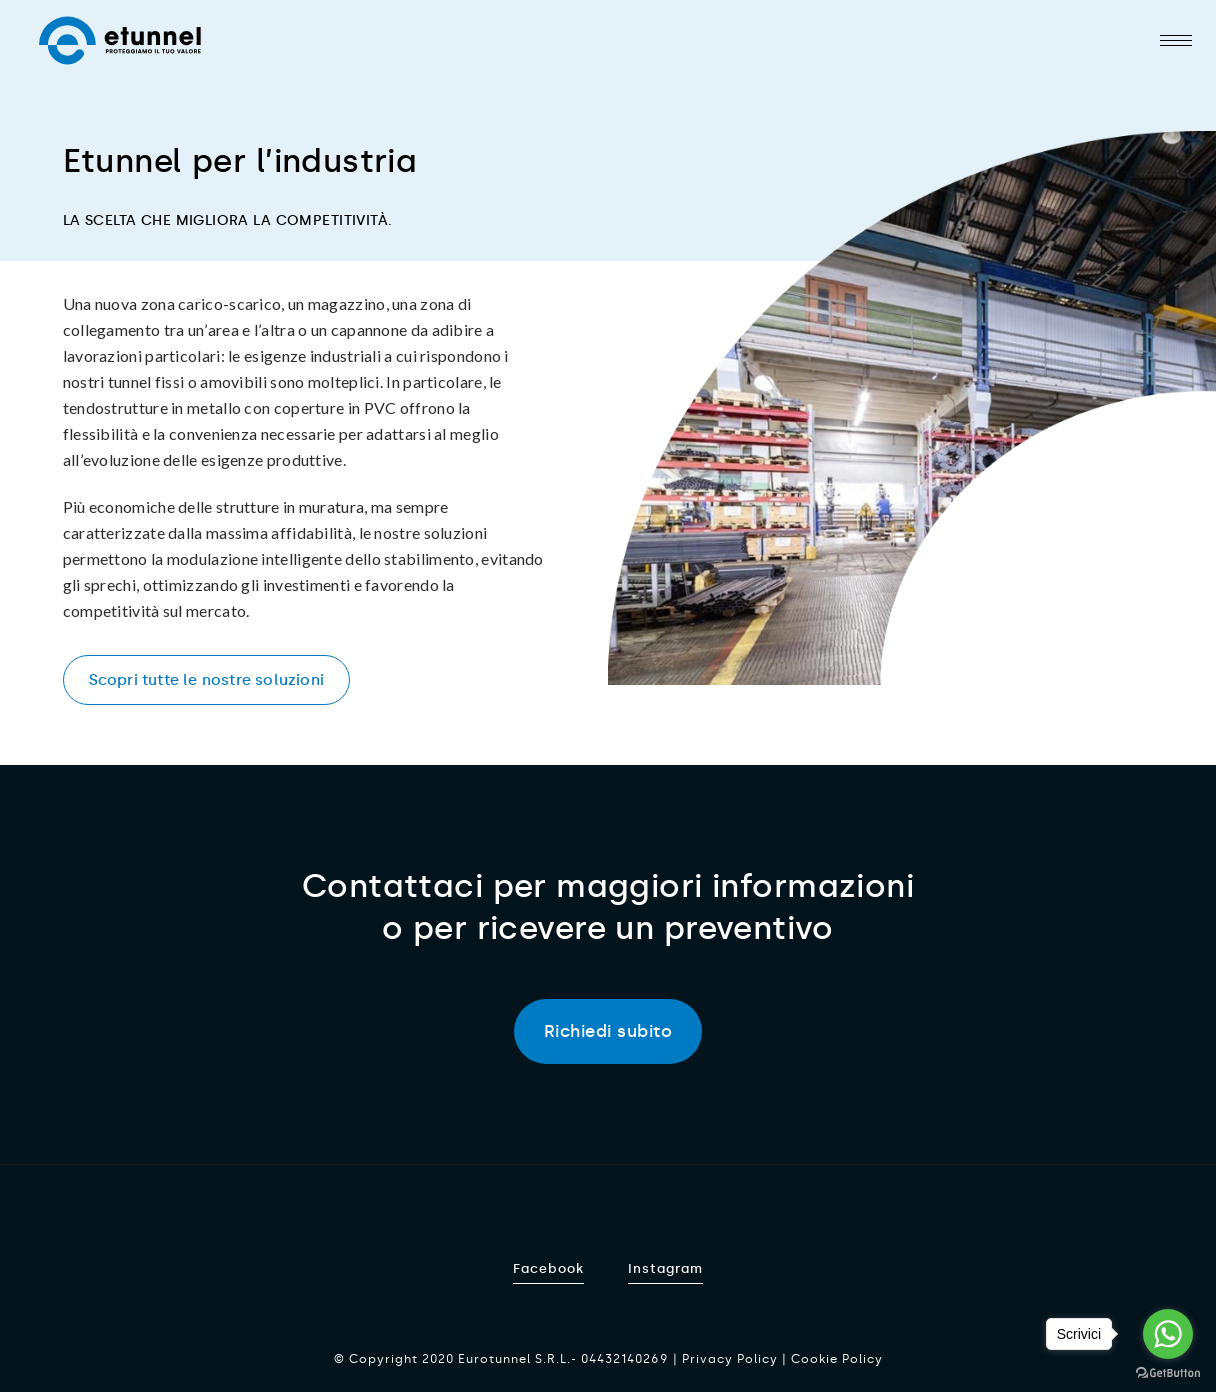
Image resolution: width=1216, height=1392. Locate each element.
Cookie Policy (837, 1359)
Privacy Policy (730, 1359)
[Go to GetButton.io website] (1168, 1372)
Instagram (665, 1268)
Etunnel (120, 40)
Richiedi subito (608, 1031)
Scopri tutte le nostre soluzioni (206, 680)
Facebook (548, 1268)
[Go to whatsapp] (1168, 1334)
